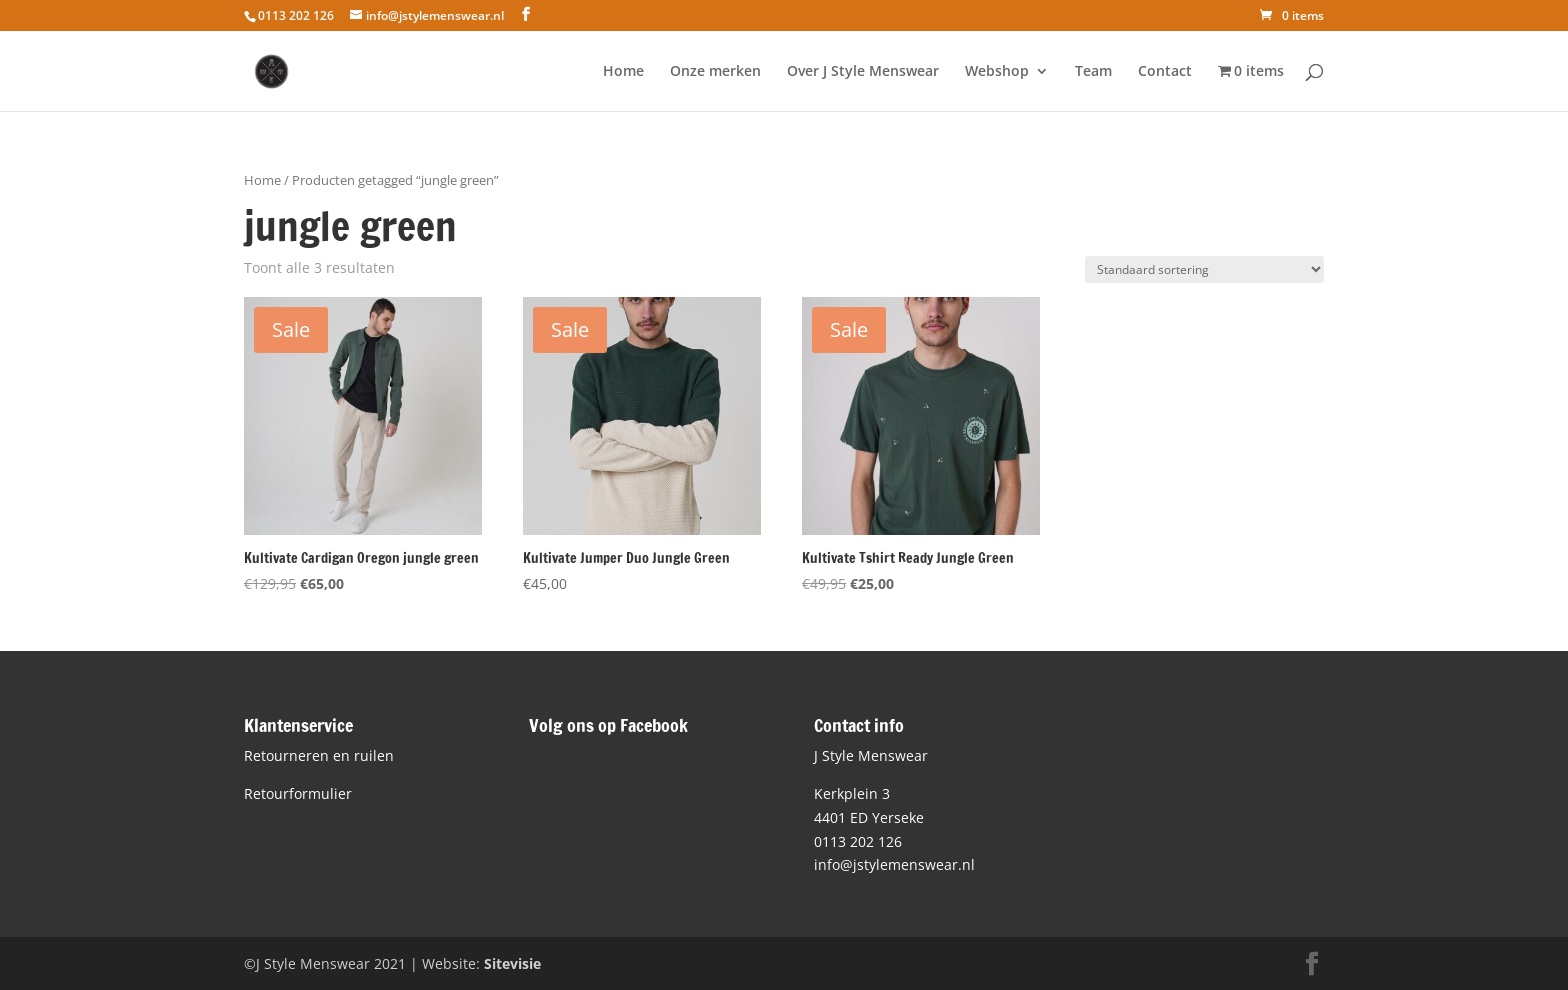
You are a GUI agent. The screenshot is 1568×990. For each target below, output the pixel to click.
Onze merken (715, 72)
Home (623, 72)
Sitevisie (512, 963)
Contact (1165, 72)
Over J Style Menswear (863, 72)
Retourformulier (298, 793)
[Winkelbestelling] (1204, 269)
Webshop (997, 72)
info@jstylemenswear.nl (894, 864)
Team (1093, 72)
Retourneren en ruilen (319, 755)
